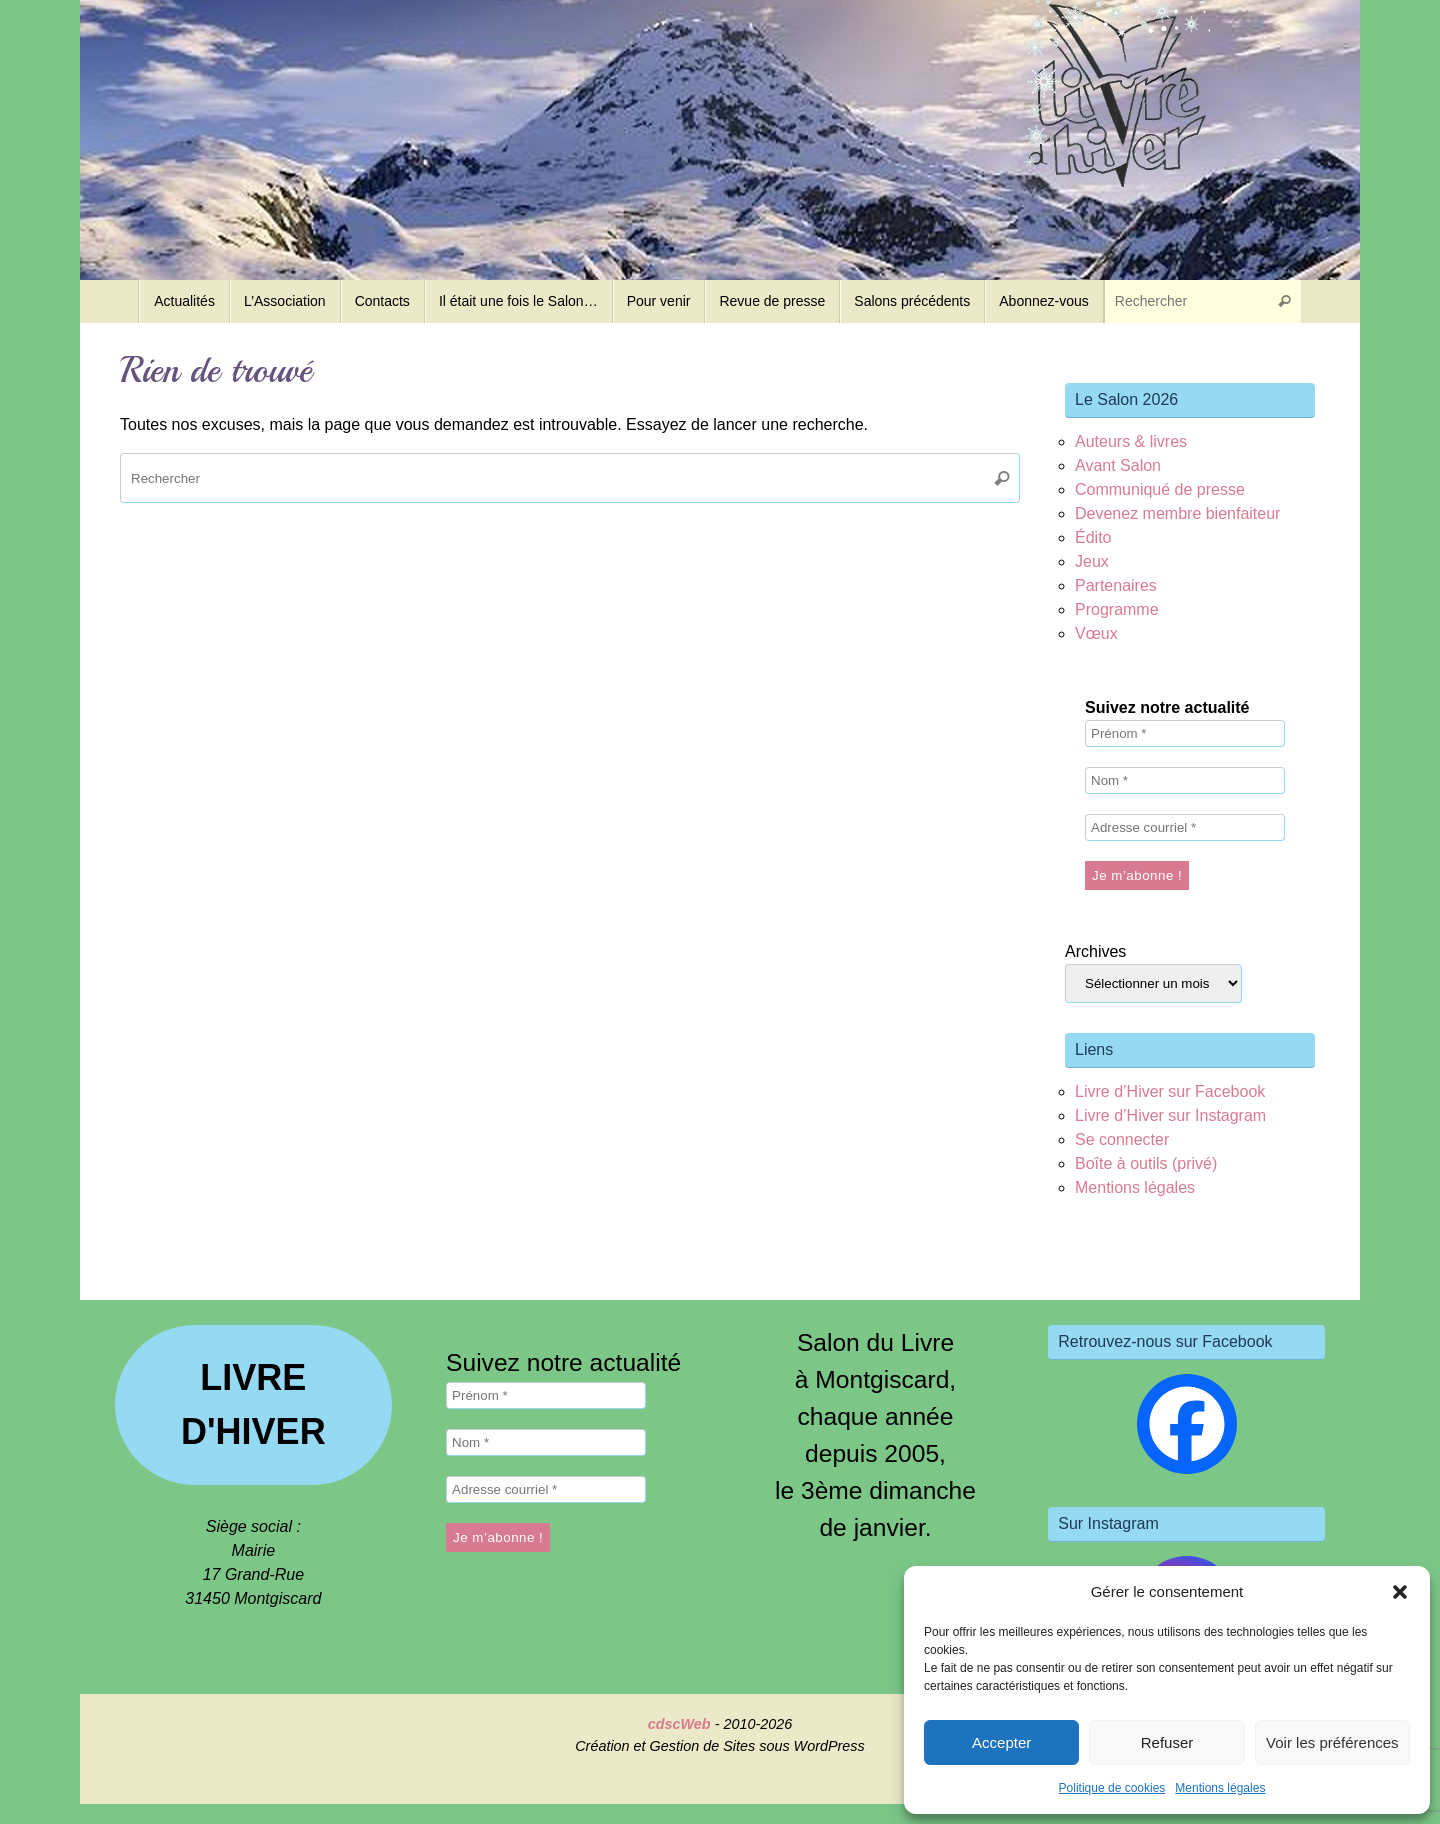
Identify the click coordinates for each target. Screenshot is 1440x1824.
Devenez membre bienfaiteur (1177, 513)
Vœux (1096, 633)
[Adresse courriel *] (1185, 827)
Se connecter (1122, 1139)
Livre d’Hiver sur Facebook (1170, 1091)
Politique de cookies (1112, 1788)
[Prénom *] (1185, 733)
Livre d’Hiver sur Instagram (1170, 1115)
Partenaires (1116, 585)
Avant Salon (1118, 465)
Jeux (1092, 561)
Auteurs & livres (1131, 441)
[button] (1400, 1592)
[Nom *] (1185, 780)
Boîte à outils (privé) (1146, 1163)
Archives (1095, 951)
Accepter (1001, 1742)
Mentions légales (1220, 1788)
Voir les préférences (1332, 1742)
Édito (1093, 537)
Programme (1117, 609)
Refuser (1167, 1742)
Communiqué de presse (1160, 489)
